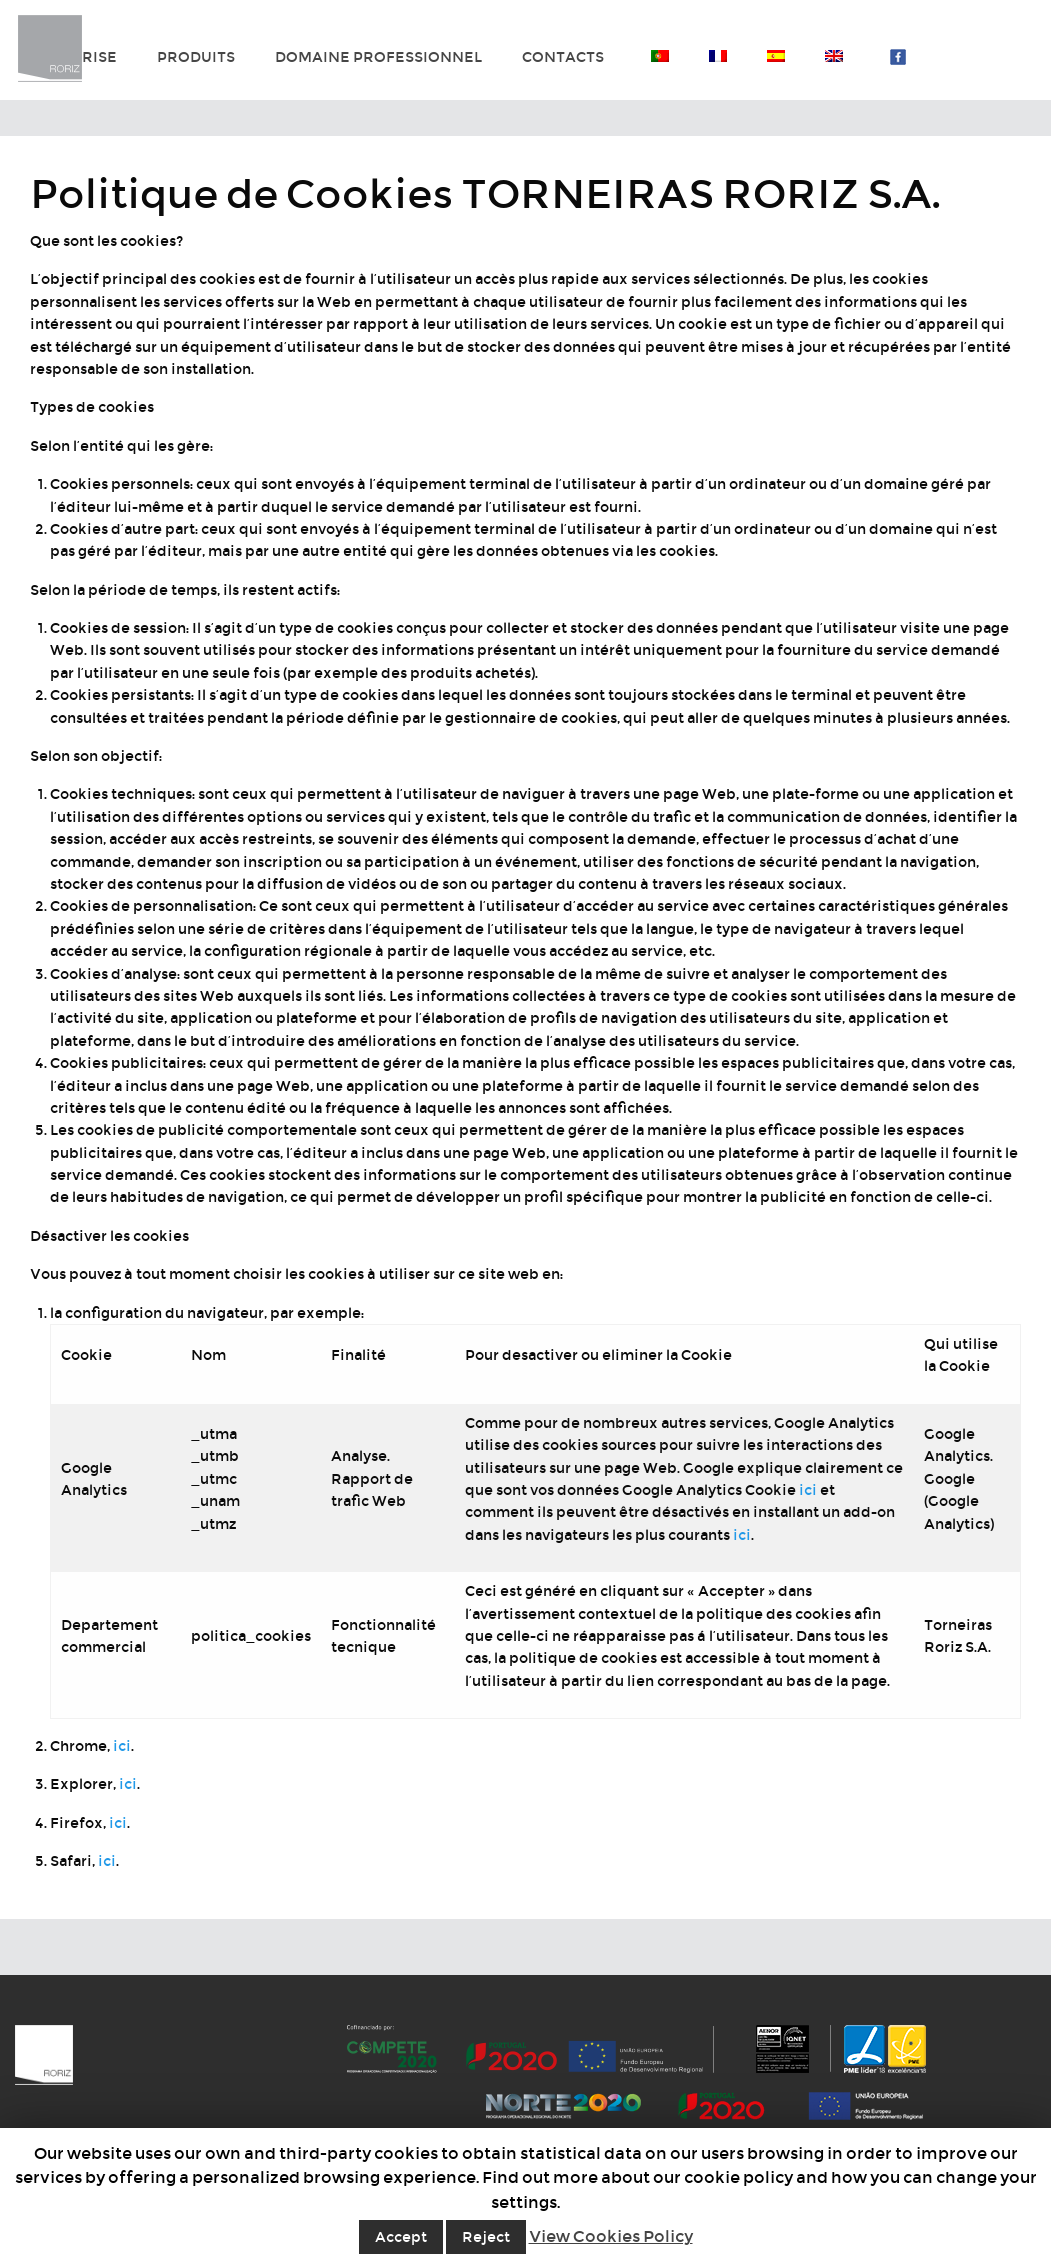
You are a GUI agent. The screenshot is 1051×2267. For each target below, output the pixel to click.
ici (808, 1490)
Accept (401, 2237)
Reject (486, 2237)
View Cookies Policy (611, 2236)
